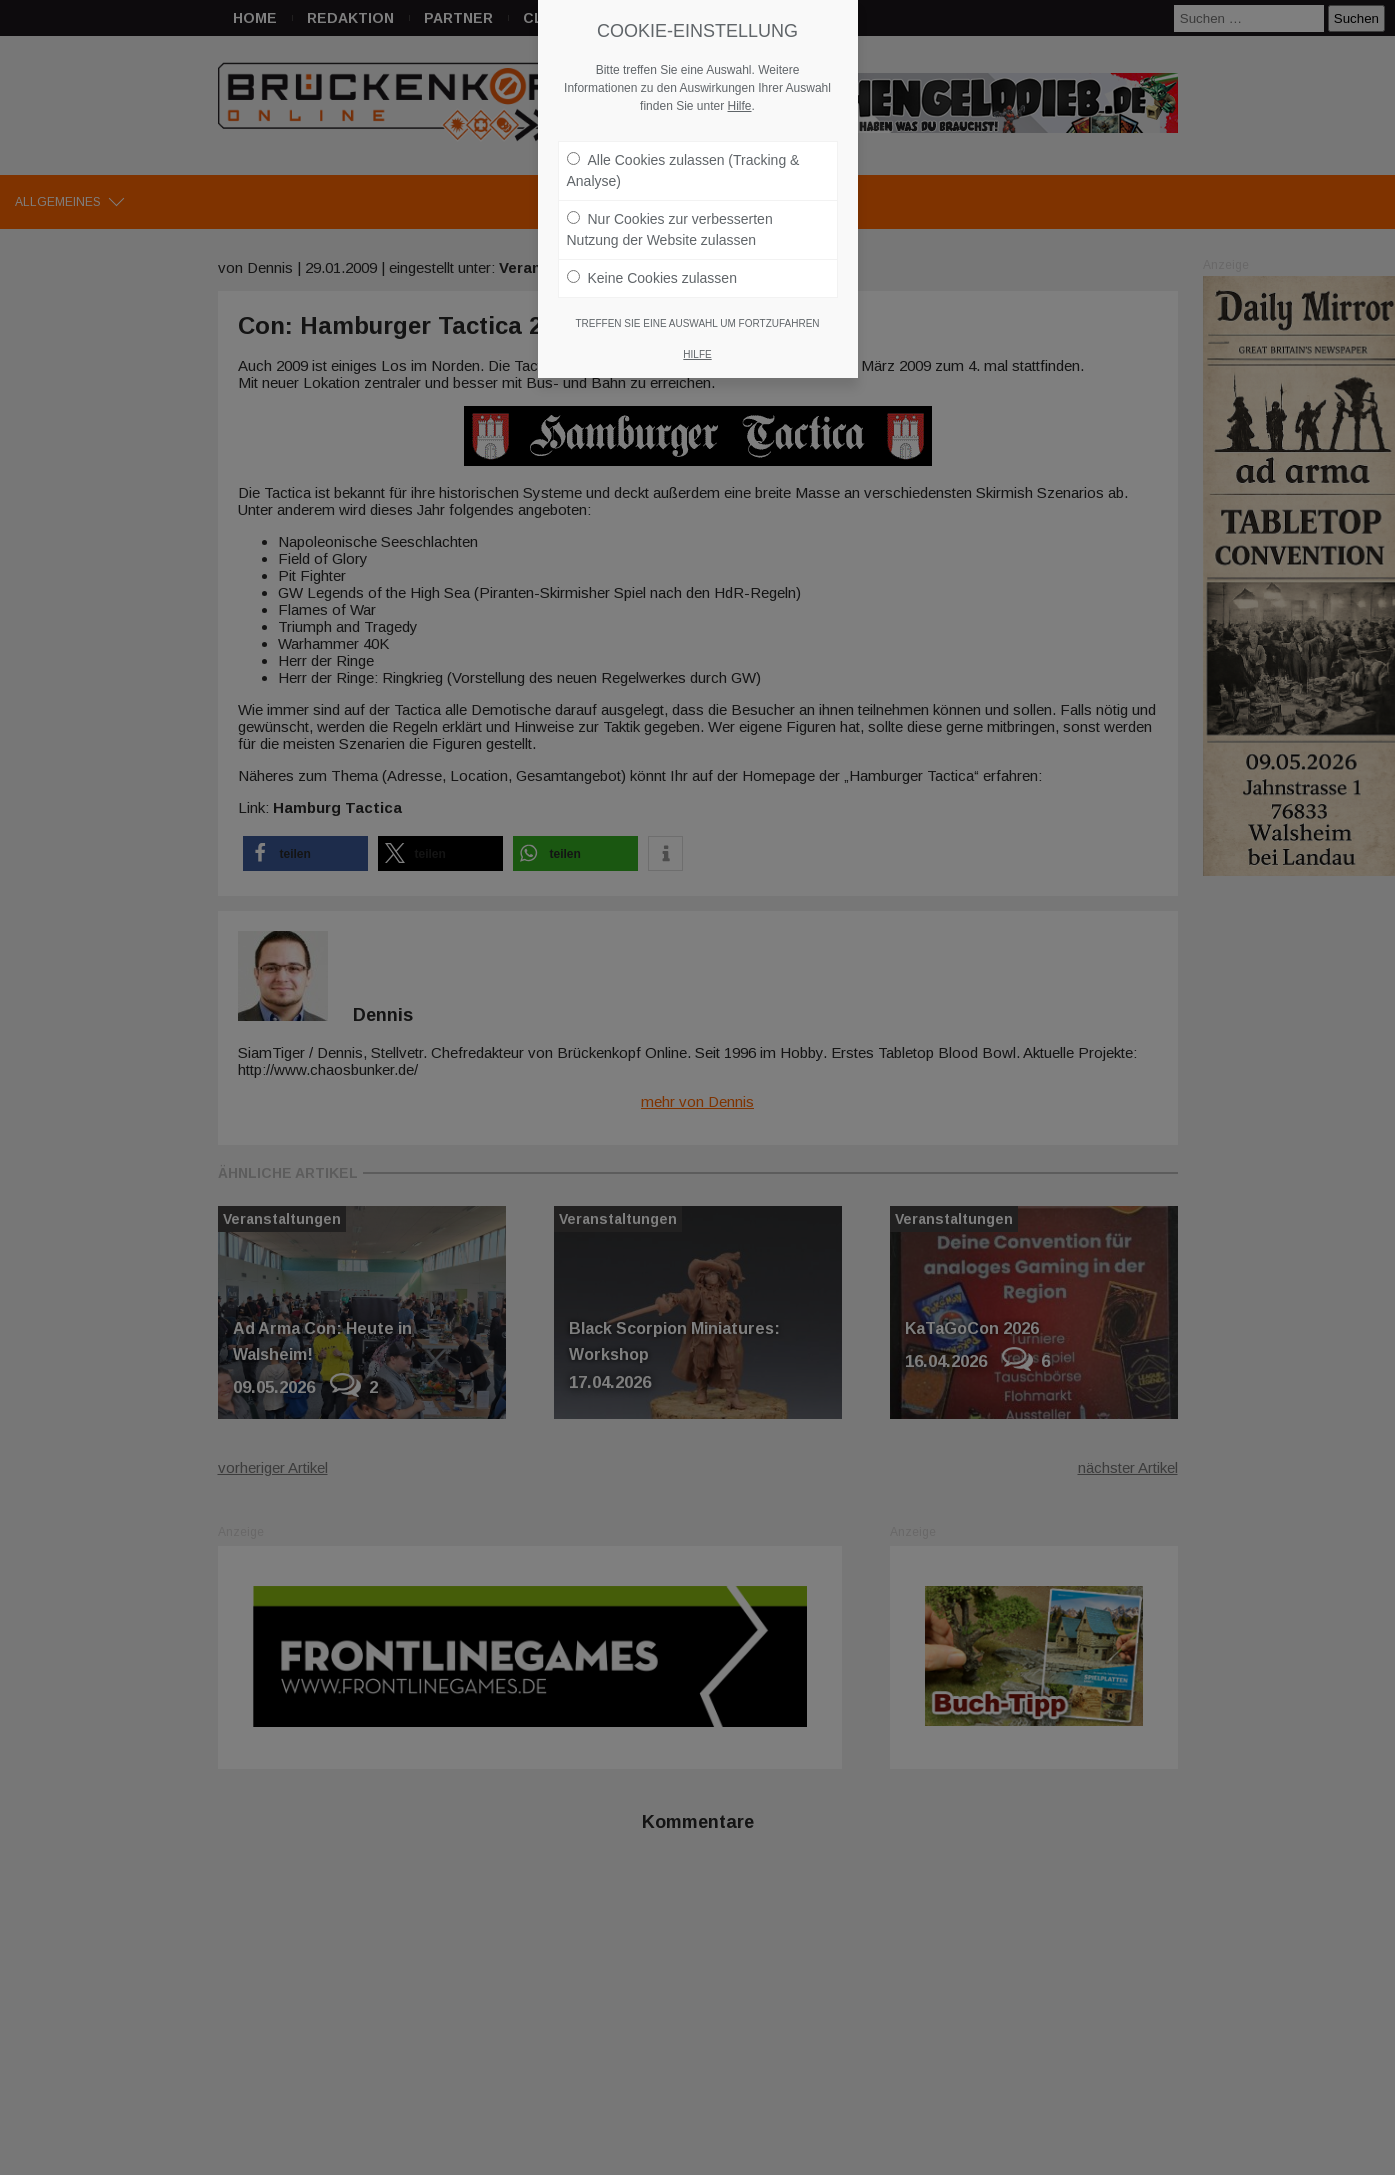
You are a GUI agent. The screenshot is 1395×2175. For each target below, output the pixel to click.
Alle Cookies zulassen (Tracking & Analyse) (683, 51)
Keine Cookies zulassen (652, 159)
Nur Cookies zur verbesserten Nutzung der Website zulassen (670, 110)
